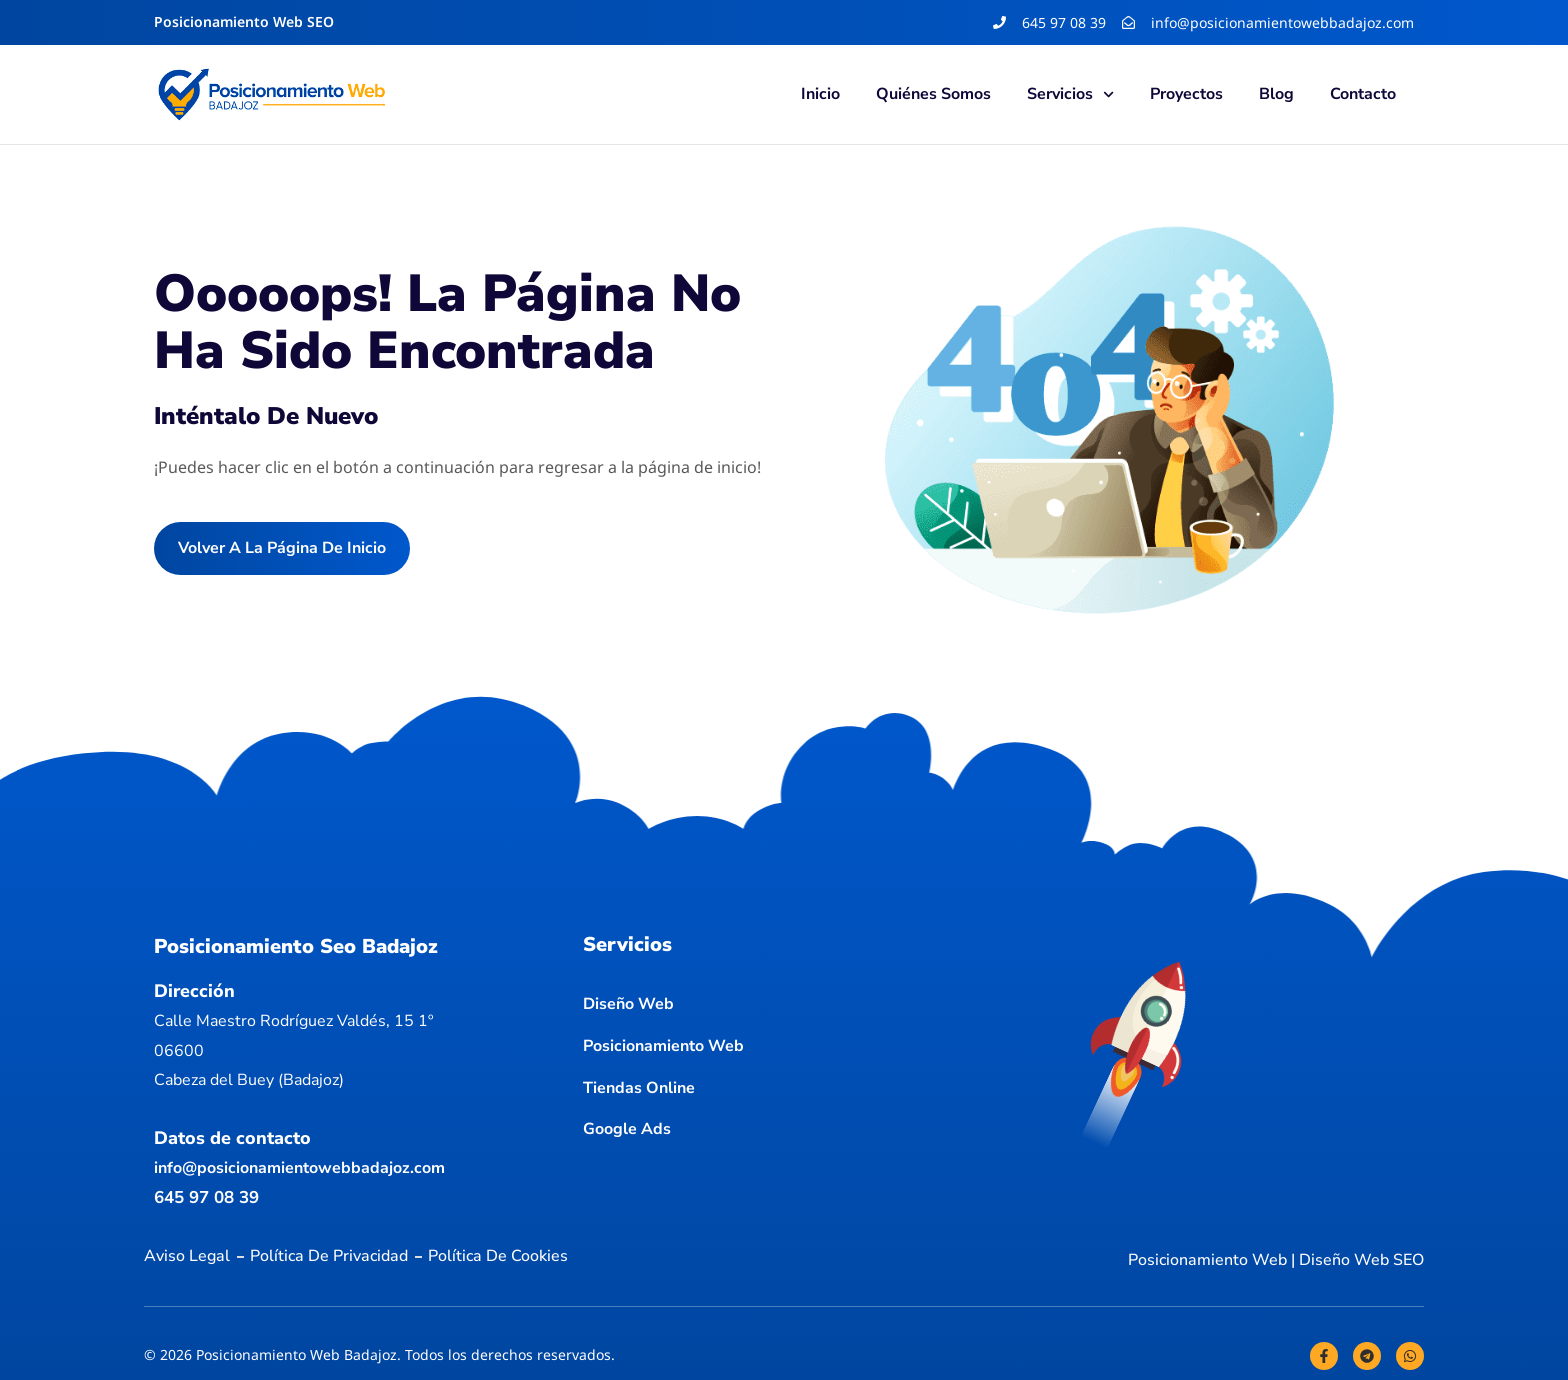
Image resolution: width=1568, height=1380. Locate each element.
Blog (1276, 94)
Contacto (1363, 94)
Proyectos (1186, 94)
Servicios (1070, 94)
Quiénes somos (933, 94)
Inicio (820, 94)
